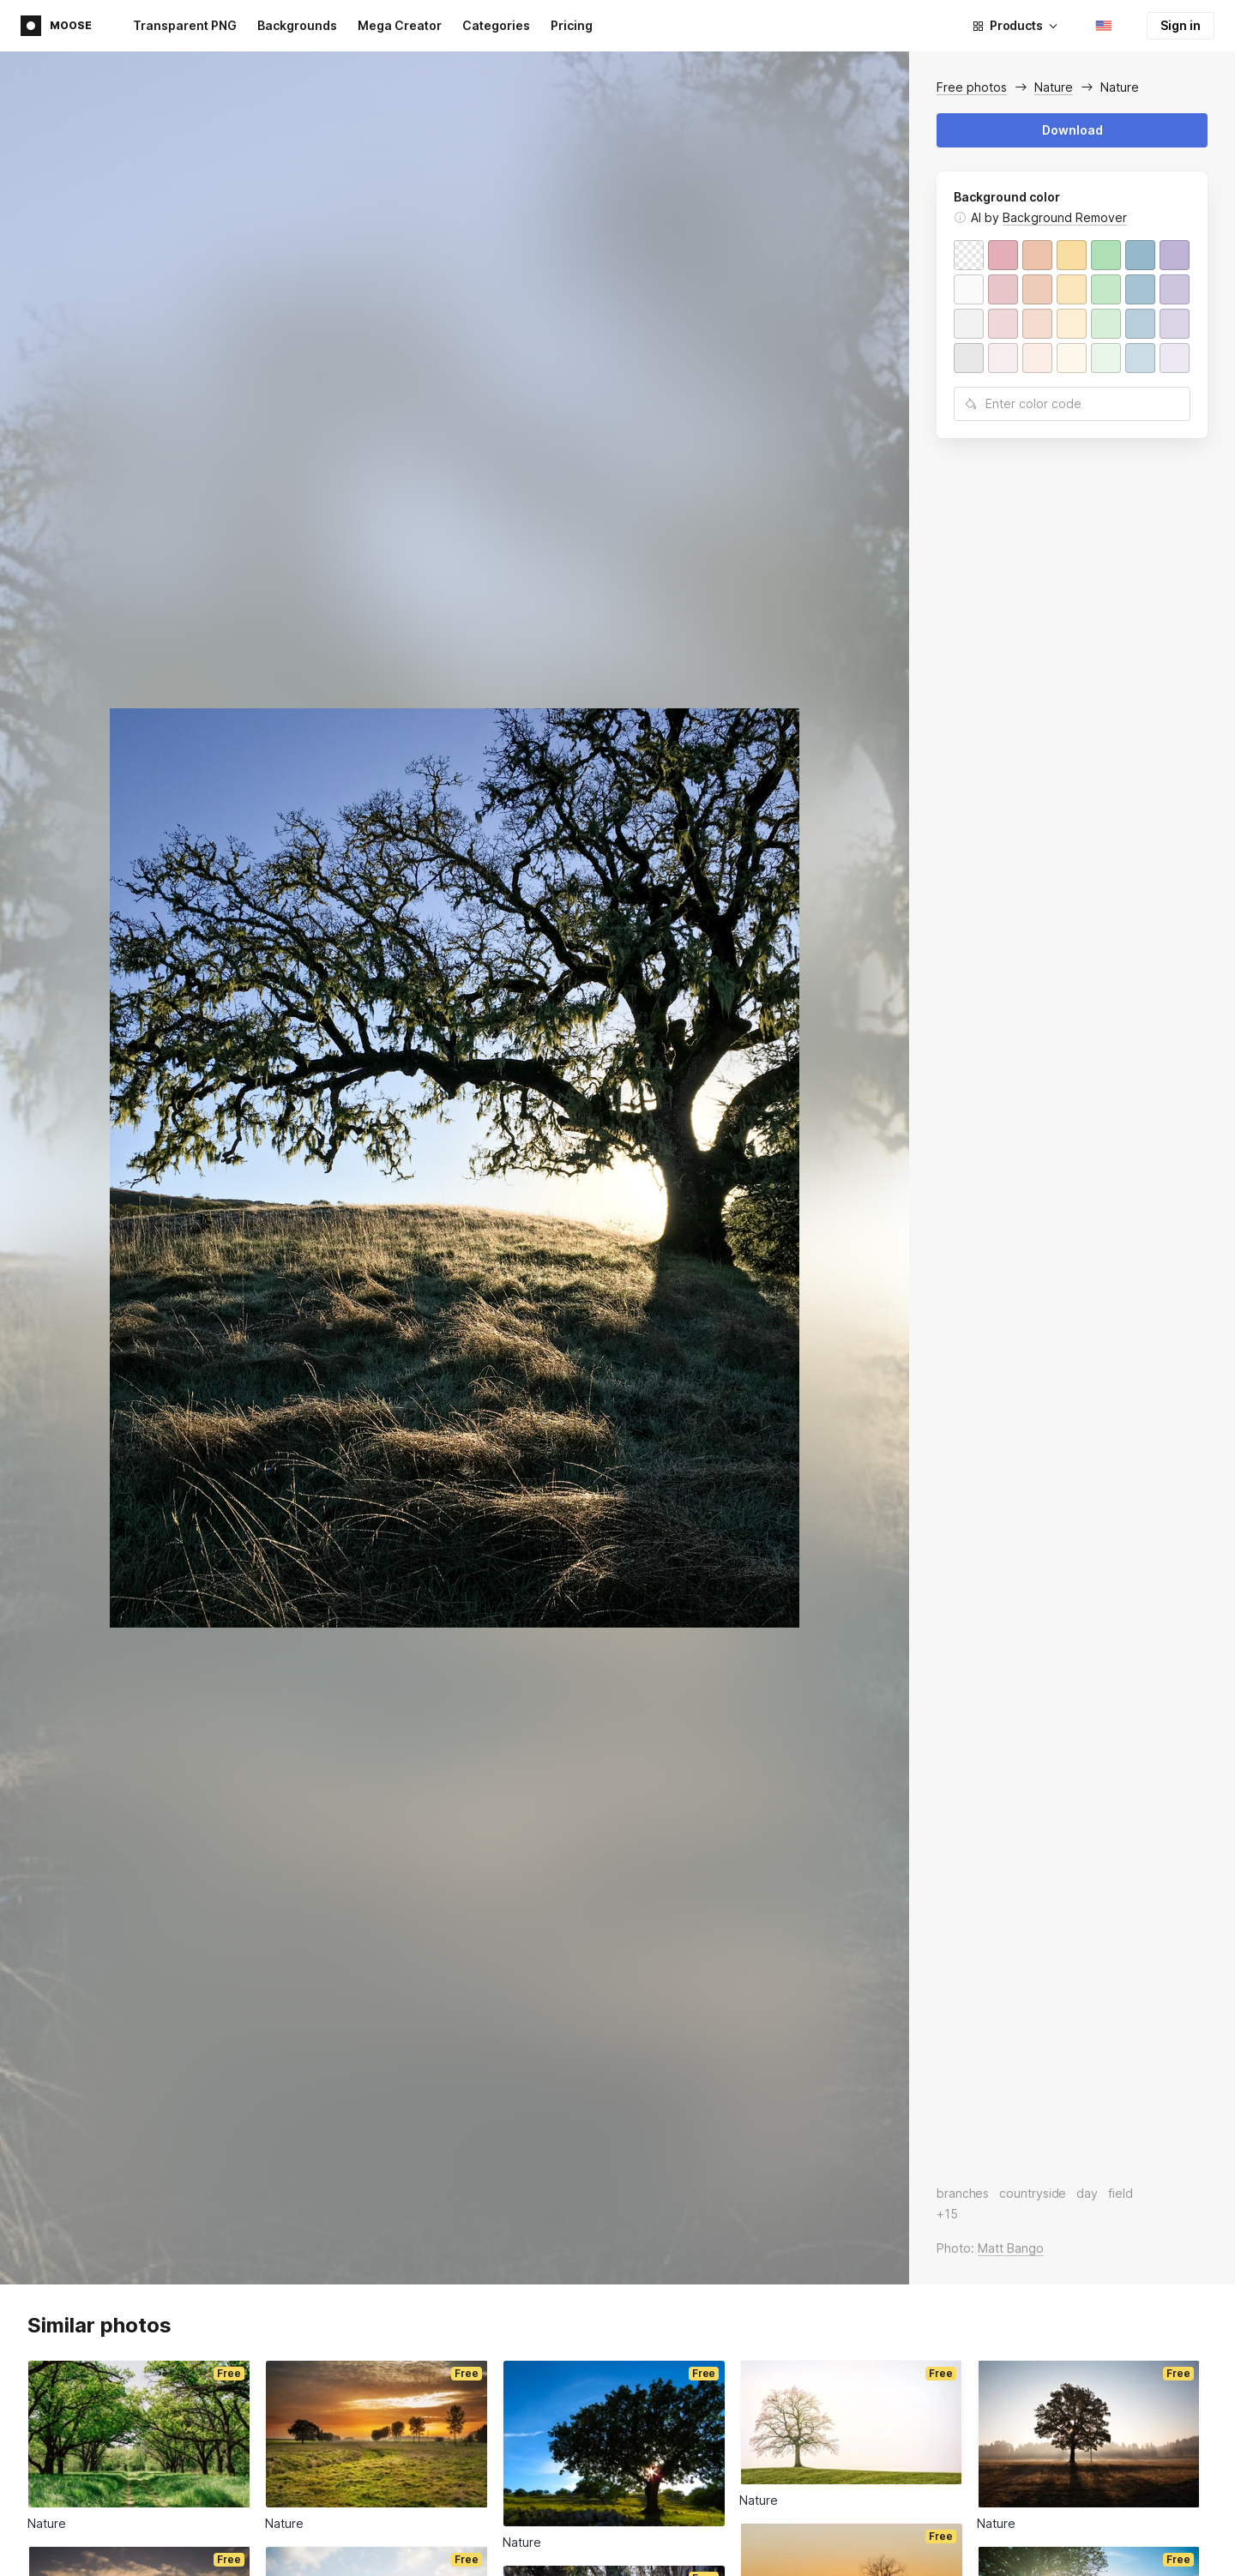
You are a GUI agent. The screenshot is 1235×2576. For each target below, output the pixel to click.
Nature (1053, 87)
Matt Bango (1011, 2248)
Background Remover (1065, 217)
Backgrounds (297, 25)
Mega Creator (400, 25)
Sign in (1180, 25)
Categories (496, 25)
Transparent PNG (185, 25)
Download (1072, 130)
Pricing (572, 25)
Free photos (972, 87)
